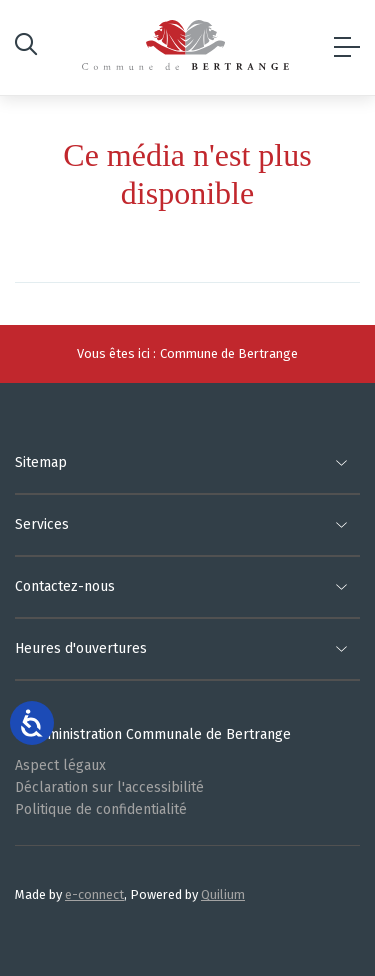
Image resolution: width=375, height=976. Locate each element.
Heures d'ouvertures (81, 648)
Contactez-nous (65, 586)
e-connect (94, 894)
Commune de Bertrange (229, 353)
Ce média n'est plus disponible (187, 174)
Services (42, 524)
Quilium (223, 894)
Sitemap (41, 462)
